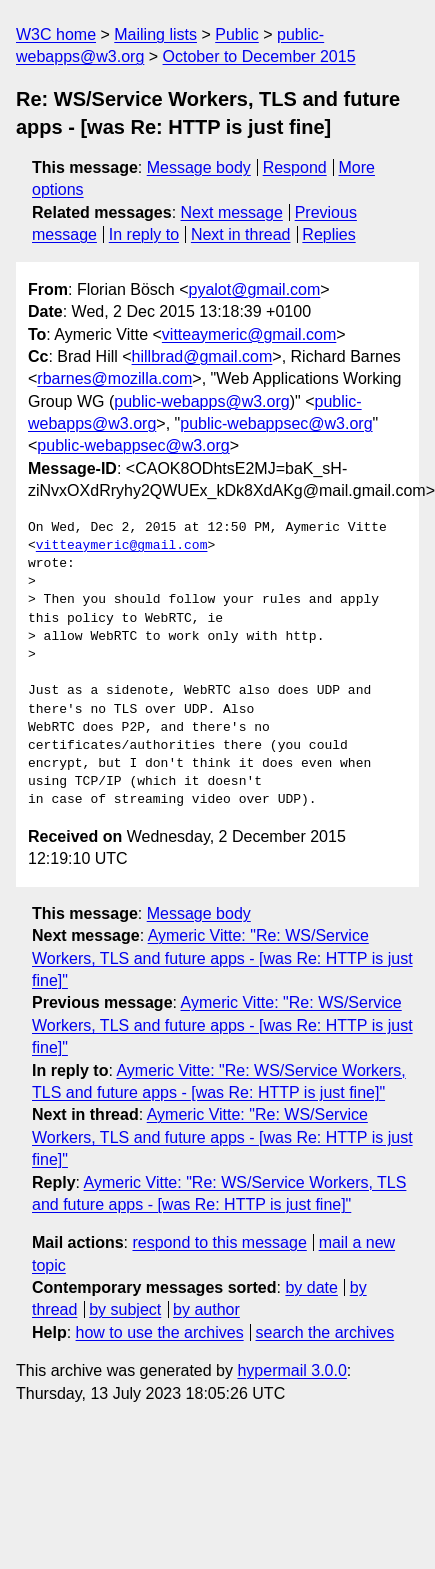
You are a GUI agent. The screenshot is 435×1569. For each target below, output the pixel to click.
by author (206, 1309)
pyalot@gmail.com (255, 289)
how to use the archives (160, 1332)
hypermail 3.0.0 (291, 1370)
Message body (199, 167)
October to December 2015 (259, 56)
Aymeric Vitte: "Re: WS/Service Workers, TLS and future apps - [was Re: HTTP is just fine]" (222, 958)
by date (311, 1287)
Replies (328, 234)
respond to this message (219, 1242)
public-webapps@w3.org (201, 401)
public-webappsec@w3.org (276, 423)
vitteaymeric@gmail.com (249, 334)
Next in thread (241, 234)
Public (237, 34)
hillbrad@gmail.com (202, 356)
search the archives (325, 1332)
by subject (125, 1309)
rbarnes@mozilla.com (114, 378)
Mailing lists (155, 34)
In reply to (144, 234)
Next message (232, 212)
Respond (295, 167)
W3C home (56, 34)
